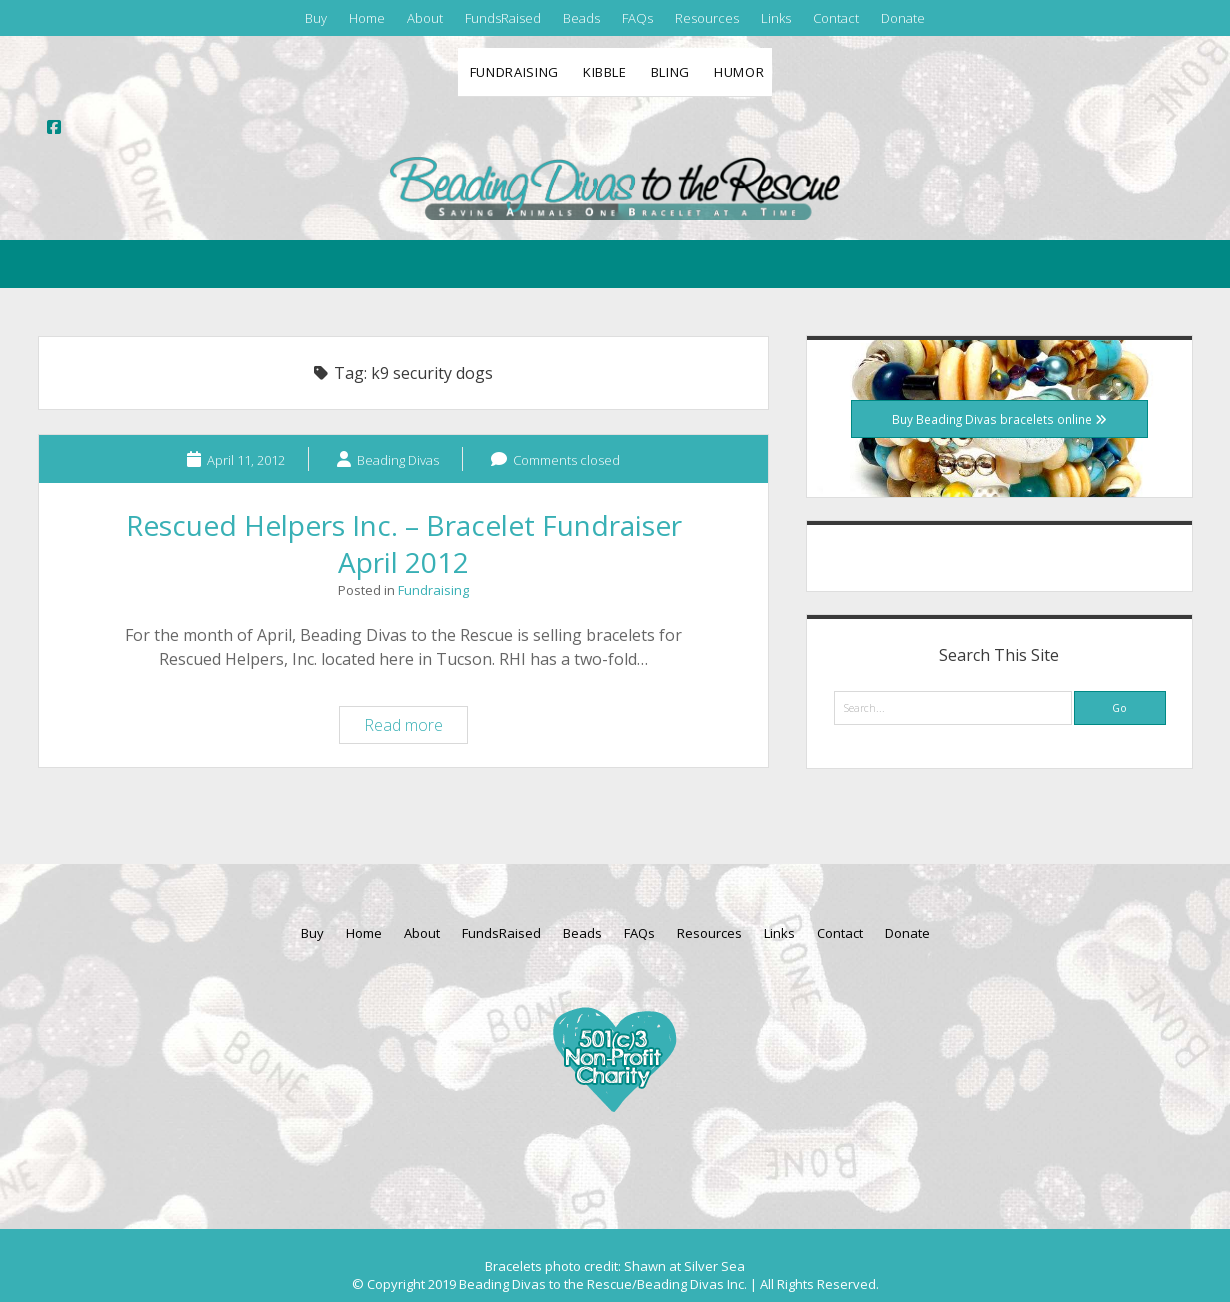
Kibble (605, 72)
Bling (670, 72)
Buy (316, 18)
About (425, 18)
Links (776, 18)
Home (367, 18)
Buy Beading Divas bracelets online (999, 419)
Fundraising (514, 72)
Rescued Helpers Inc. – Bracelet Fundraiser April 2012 (404, 543)
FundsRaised (503, 18)
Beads (581, 18)
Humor (739, 72)
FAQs (637, 18)
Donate (903, 18)
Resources (707, 18)
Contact (836, 18)
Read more (415, 727)
